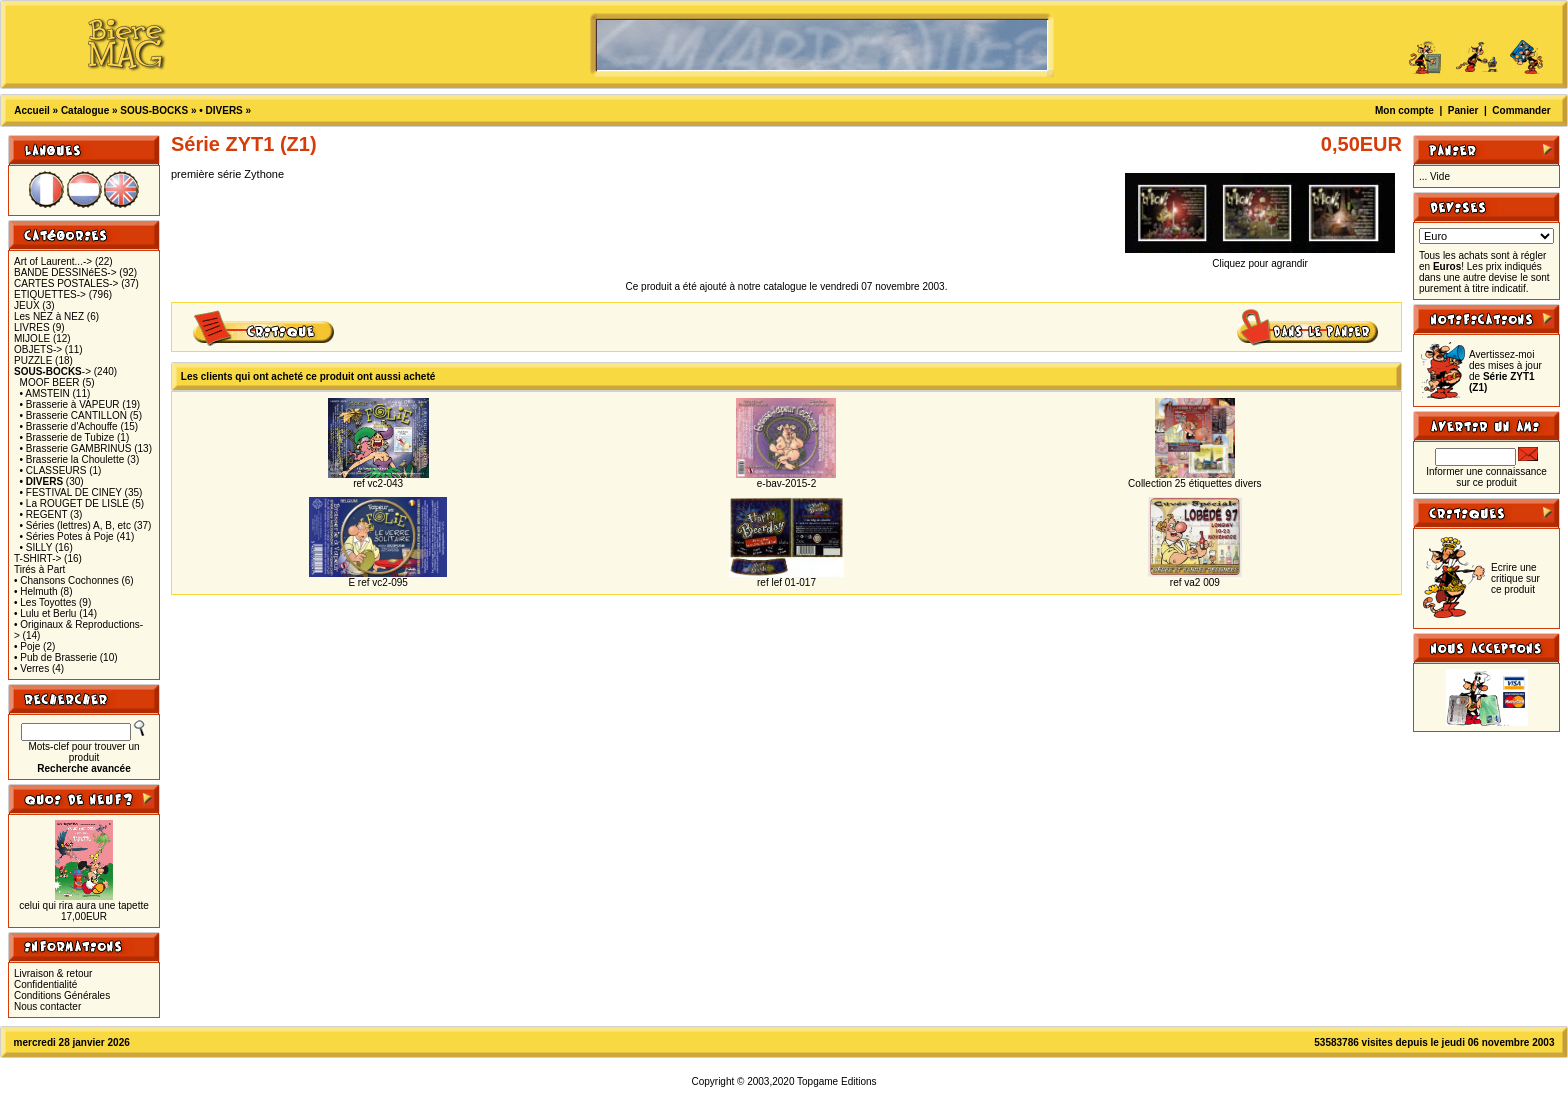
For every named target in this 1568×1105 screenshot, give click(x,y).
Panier (1463, 110)
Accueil (32, 110)
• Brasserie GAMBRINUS (76, 448)
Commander (1521, 110)
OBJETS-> (38, 349)
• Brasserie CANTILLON (73, 415)
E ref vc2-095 (377, 582)
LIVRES (32, 327)
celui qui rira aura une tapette (84, 905)
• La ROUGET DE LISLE (74, 503)
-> (52, 371)
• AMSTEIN (45, 393)
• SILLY (36, 547)
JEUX (27, 305)
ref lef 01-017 (786, 582)
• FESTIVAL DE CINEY (71, 492)
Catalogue (85, 110)
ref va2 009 (1195, 582)
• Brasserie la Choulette (72, 459)
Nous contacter (47, 1006)
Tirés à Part (39, 569)
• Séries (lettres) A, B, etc (75, 525)
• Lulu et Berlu (45, 613)
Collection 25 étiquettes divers (1194, 483)
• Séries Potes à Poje (67, 536)
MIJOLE (32, 338)
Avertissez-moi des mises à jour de (1505, 371)
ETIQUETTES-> (50, 294)
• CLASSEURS (53, 470)
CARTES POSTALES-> (66, 283)
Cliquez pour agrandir (1260, 259)
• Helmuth (36, 591)
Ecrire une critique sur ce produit (1515, 578)
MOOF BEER (50, 382)
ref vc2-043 (378, 483)
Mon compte (1404, 110)
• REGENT (44, 514)
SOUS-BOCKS (154, 110)
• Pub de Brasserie (55, 657)
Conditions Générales (62, 995)
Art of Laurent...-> (53, 261)
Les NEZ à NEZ (49, 316)
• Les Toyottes (45, 602)
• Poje (27, 646)
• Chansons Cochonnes (66, 580)
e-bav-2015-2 (786, 483)
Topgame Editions (837, 1081)
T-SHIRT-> (37, 558)
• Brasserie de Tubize (67, 437)
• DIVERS (221, 110)
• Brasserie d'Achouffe (69, 426)
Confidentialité (45, 984)
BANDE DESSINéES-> (65, 272)
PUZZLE (33, 360)
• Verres (31, 668)
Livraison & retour (53, 973)
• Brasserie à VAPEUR (70, 404)
